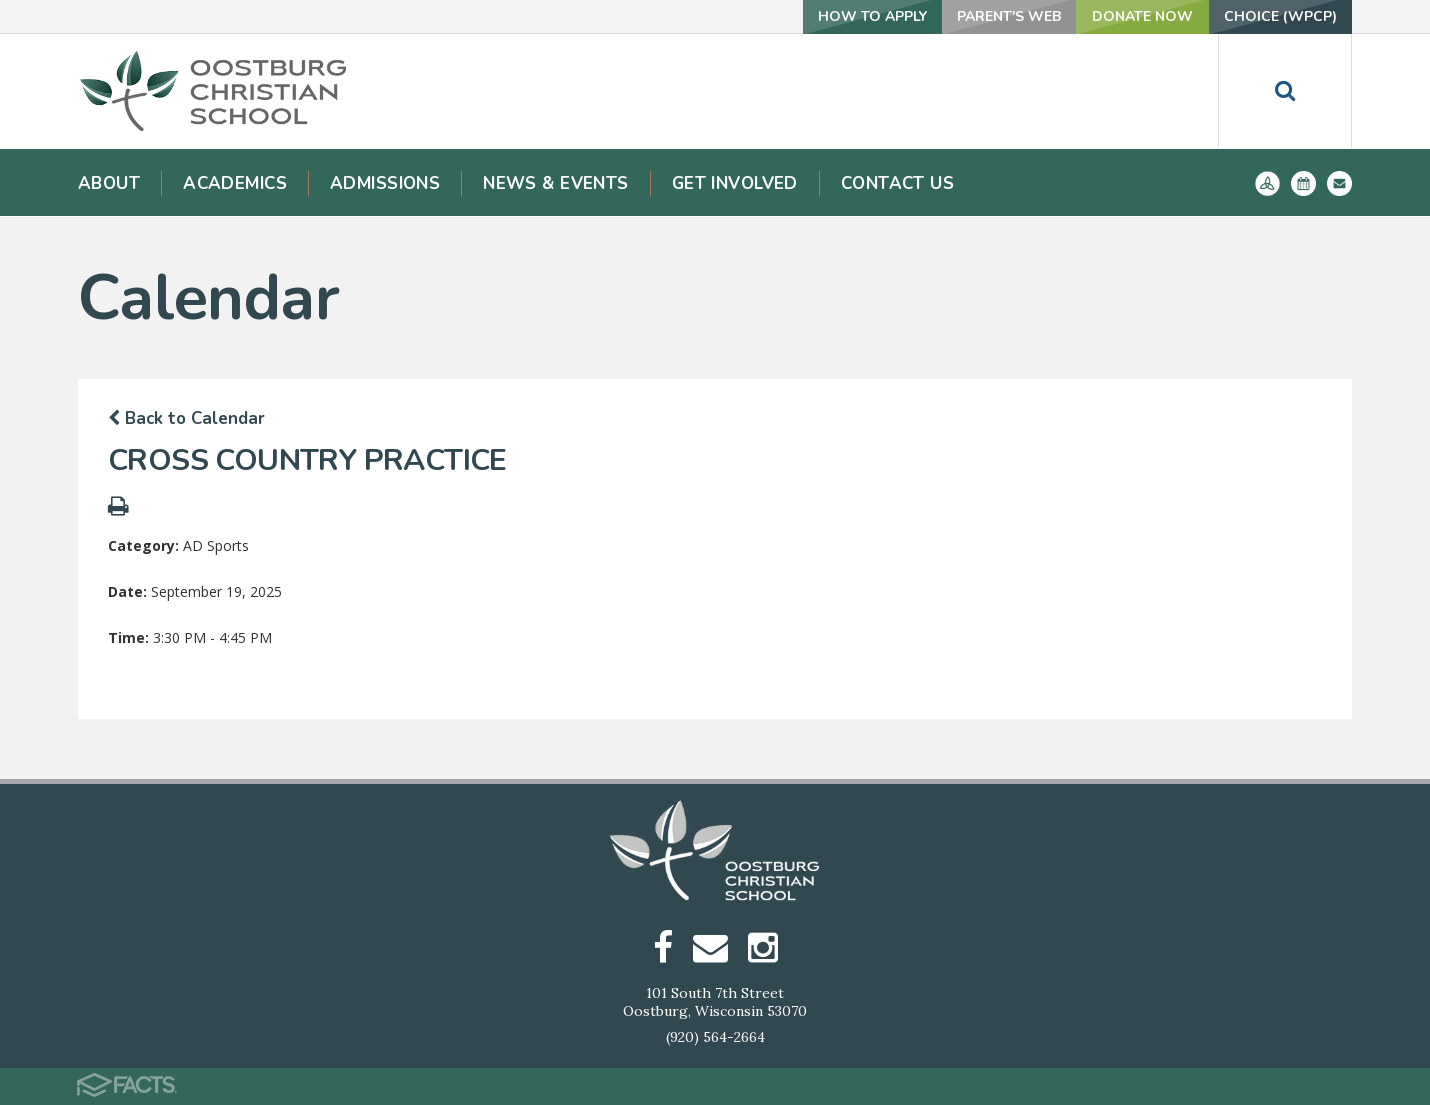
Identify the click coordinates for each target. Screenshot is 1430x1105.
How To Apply (872, 16)
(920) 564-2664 (715, 1037)
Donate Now (1142, 16)
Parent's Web (1009, 16)
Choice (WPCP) (1280, 16)
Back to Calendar (186, 418)
